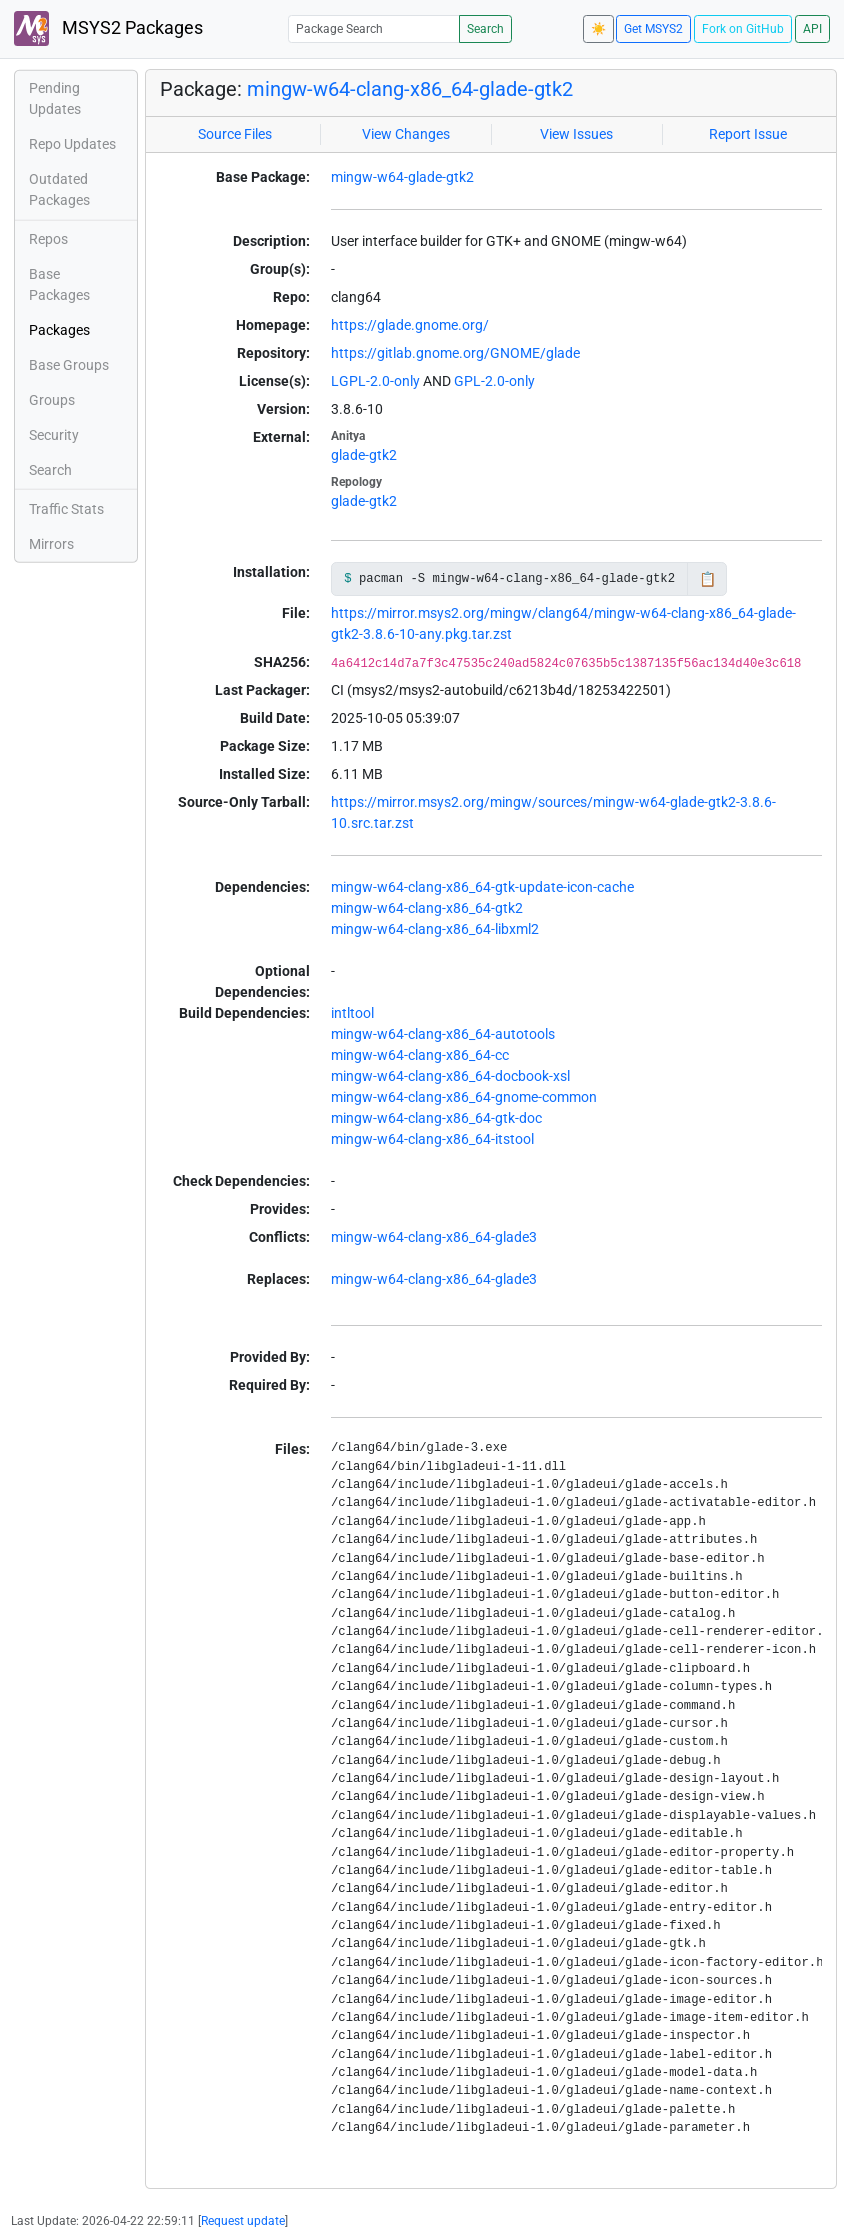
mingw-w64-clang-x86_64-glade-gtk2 (410, 89)
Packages (59, 330)
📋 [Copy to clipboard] (707, 579)
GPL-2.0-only (494, 381)
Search (485, 29)
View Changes (406, 134)
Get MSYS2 (653, 29)
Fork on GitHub (743, 29)
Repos (48, 239)
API (812, 29)
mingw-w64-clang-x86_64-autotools (443, 1034)
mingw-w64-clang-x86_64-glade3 (434, 1237)
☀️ (598, 29)
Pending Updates (55, 98)
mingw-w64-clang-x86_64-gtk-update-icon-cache (482, 887)
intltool (352, 1013)
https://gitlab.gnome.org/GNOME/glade (455, 353)
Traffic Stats (66, 509)
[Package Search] (374, 28)
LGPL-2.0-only (375, 381)
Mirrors (51, 544)
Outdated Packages (59, 189)
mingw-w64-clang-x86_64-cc (420, 1055)
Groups (52, 400)
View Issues (576, 134)
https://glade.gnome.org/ (410, 325)
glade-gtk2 (364, 455)
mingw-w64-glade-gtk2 (402, 177)
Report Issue (748, 134)
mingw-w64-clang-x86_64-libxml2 (435, 929)
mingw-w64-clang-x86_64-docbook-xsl (450, 1076)
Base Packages (59, 284)
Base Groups (69, 365)
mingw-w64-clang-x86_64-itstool (432, 1139)
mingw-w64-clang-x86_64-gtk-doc (436, 1118)
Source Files (235, 134)
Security (54, 435)
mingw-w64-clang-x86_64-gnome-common (464, 1097)
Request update (243, 2221)
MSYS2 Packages (108, 28)
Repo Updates (72, 144)
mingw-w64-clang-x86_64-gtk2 (427, 908)
